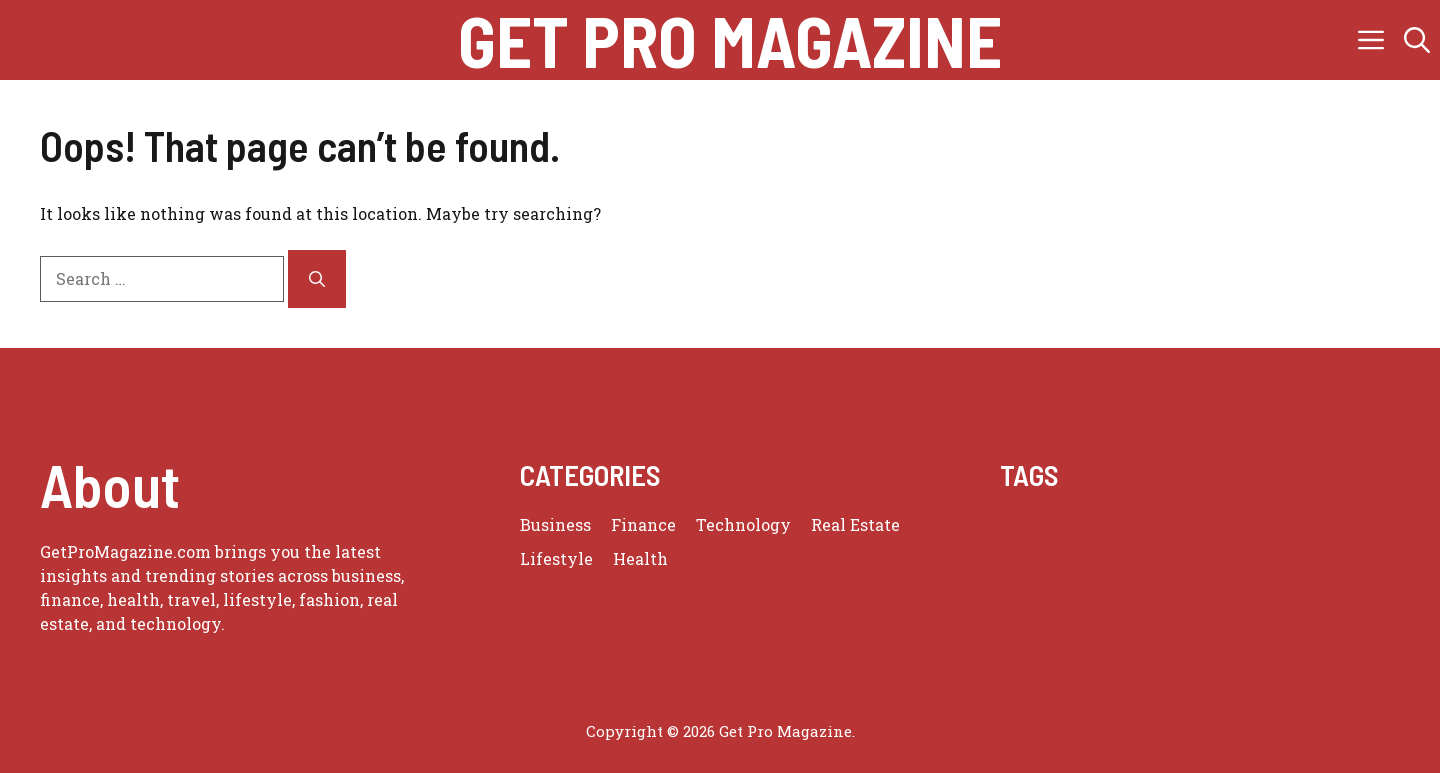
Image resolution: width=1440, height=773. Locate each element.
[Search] (317, 279)
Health (640, 558)
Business (555, 524)
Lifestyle (556, 558)
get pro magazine (730, 40)
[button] (1417, 40)
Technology (743, 524)
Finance (643, 524)
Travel (714, 558)
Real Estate (855, 524)
